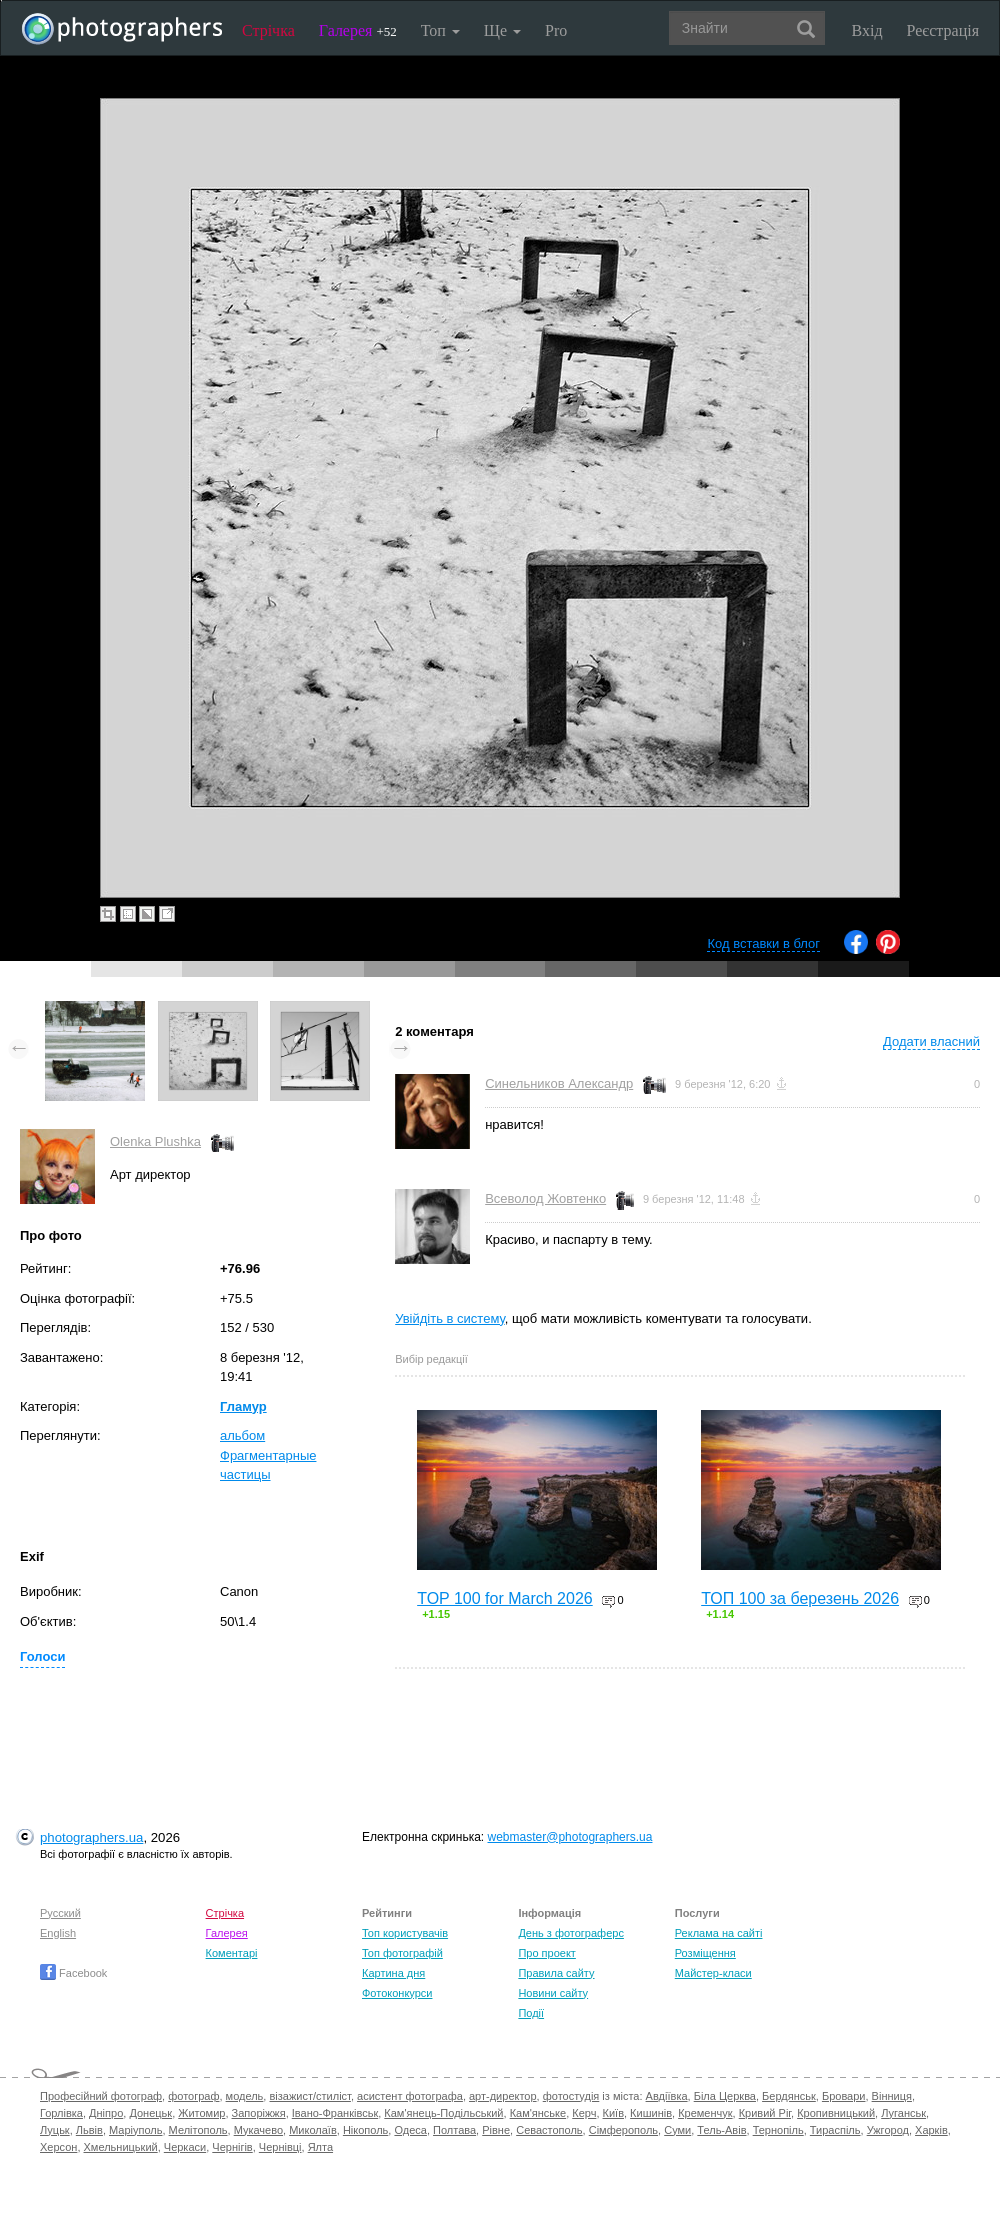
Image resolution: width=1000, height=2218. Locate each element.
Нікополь (365, 2130)
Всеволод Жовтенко (545, 1198)
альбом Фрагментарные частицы (268, 1455)
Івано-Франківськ (335, 2113)
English (58, 1933)
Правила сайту (556, 1973)
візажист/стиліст (309, 2096)
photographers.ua (91, 1837)
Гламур (243, 1406)
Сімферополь (623, 2130)
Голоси (42, 1656)
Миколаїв (313, 2130)
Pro (556, 30)
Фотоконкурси (397, 1993)
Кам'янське (538, 2113)
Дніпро (106, 2113)
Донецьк (150, 2113)
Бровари (844, 2096)
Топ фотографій (402, 1953)
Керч (584, 2113)
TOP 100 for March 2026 (505, 1598)
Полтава (454, 2130)
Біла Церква (725, 2096)
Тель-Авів (721, 2130)
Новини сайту (553, 1993)
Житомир (201, 2113)
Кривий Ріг (765, 2113)
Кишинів (651, 2113)
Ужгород (888, 2130)
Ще (502, 30)
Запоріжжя (259, 2113)
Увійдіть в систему (450, 1318)
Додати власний (931, 1041)
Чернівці (280, 2147)
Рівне (496, 2130)
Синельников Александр (559, 1083)
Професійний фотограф (101, 2096)
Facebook (73, 1973)
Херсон (58, 2147)
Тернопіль (778, 2130)
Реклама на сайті (719, 1933)
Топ (440, 30)
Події (531, 2013)
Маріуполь (135, 2130)
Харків (931, 2130)
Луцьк (55, 2130)
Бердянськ (789, 2096)
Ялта (320, 2147)
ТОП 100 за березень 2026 (800, 1598)
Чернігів (232, 2147)
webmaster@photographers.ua (570, 1837)
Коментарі (232, 1953)
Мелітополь (198, 2130)
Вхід (867, 30)
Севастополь (549, 2130)
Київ (613, 2113)
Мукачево (258, 2130)
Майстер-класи (713, 1973)
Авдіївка (667, 2096)
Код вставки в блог (763, 943)
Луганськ (903, 2113)
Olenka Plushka (155, 1141)
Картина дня (393, 1973)
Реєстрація (943, 30)
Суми (677, 2130)
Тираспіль (835, 2130)
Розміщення (705, 1953)
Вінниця (892, 2096)
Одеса (410, 2130)
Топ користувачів (405, 1933)
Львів (89, 2130)
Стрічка (268, 30)
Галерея (358, 30)
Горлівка (61, 2113)
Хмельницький (121, 2147)
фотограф (193, 2096)
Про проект (546, 1953)
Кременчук (705, 2113)
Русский (60, 1913)
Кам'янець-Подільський (443, 2113)
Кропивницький (836, 2113)
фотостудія (571, 2096)
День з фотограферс (571, 1933)
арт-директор (503, 2096)
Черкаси (185, 2147)
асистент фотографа (410, 2096)
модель (245, 2096)
